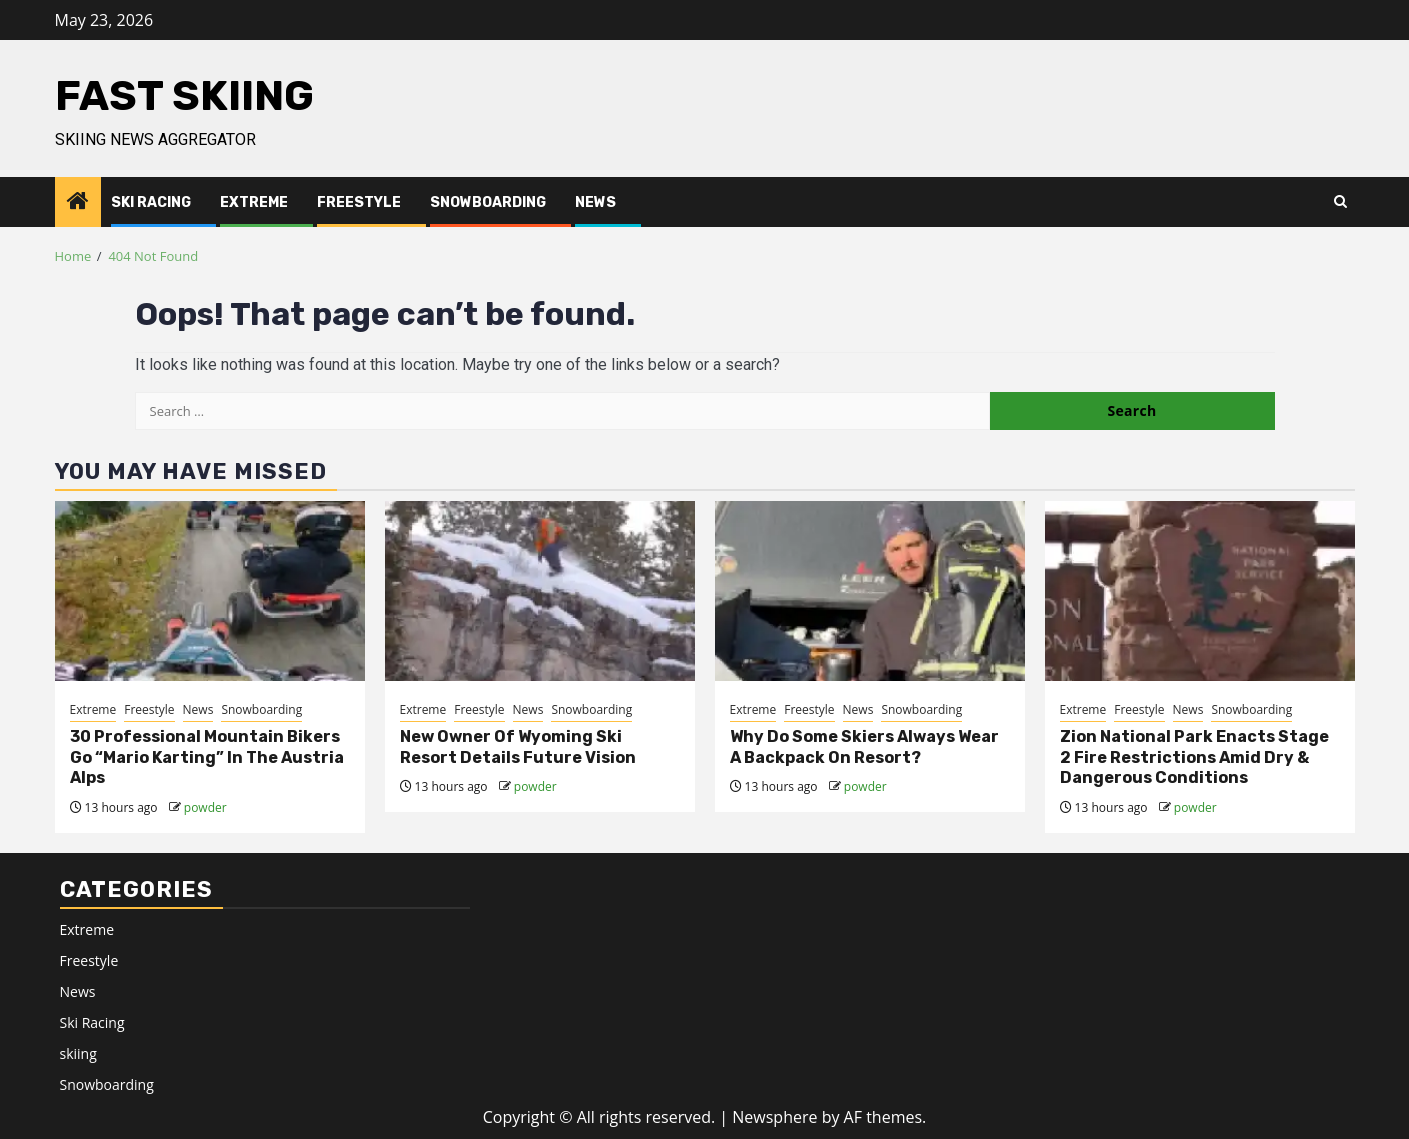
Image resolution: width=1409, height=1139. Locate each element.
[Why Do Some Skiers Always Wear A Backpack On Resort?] (870, 591)
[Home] (78, 201)
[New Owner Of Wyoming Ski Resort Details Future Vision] (540, 591)
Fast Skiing (184, 96)
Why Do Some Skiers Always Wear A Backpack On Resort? (864, 747)
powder (205, 807)
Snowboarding (488, 202)
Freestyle (359, 202)
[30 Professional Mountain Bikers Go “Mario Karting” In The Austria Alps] (210, 591)
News (595, 202)
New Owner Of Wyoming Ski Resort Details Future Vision (518, 747)
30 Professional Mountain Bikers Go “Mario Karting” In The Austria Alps (207, 757)
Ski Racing (151, 202)
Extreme (254, 202)
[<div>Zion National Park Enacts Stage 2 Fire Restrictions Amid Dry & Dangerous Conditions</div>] (1200, 591)
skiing (78, 1053)
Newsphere (774, 1117)
